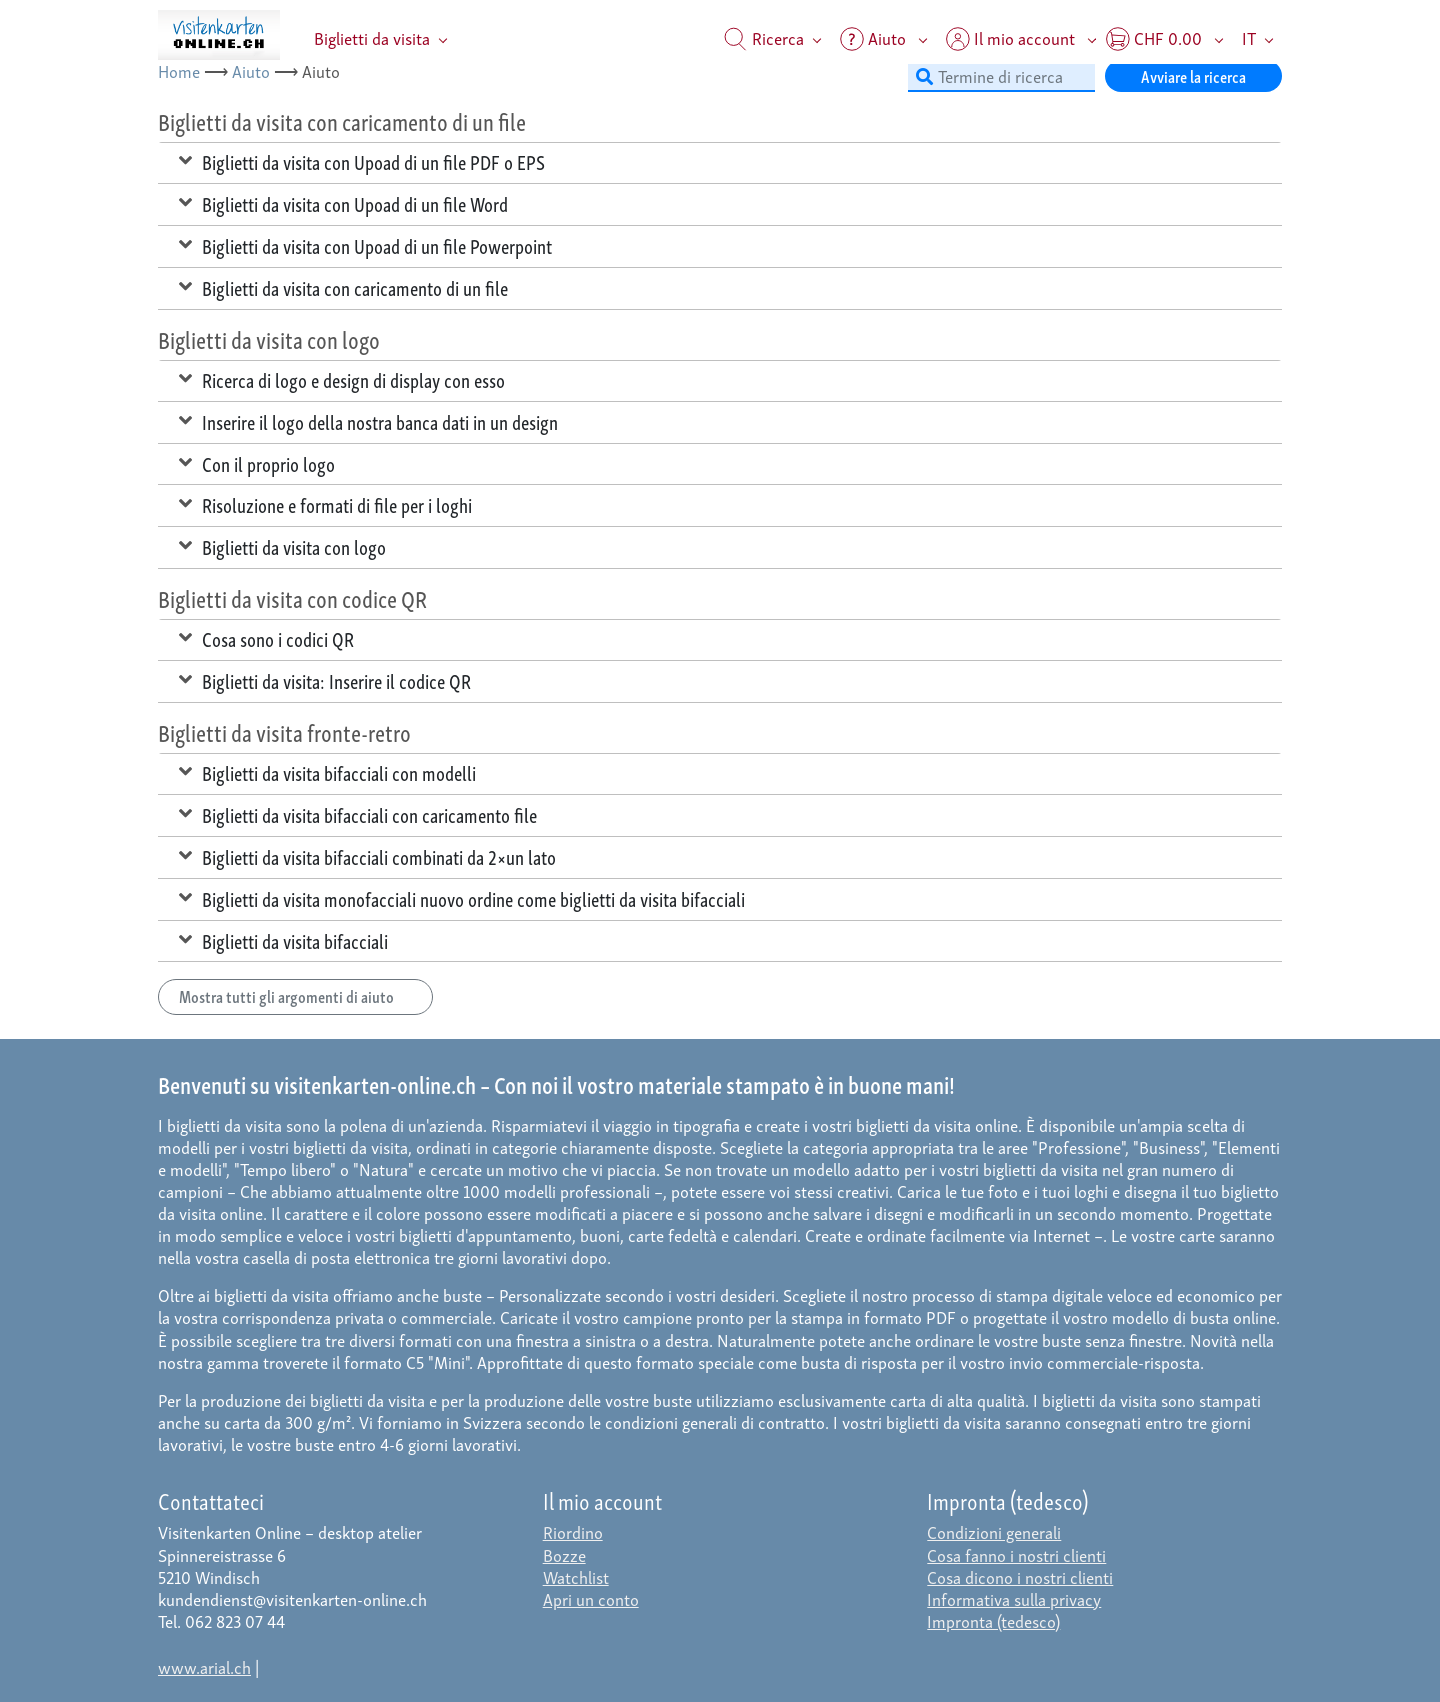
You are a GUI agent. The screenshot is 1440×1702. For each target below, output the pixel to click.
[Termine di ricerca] (1001, 76)
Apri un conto (591, 1598)
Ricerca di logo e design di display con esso (342, 379)
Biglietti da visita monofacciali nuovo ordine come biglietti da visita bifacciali (462, 898)
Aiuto (251, 70)
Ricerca (764, 37)
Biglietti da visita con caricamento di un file (343, 287)
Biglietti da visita (372, 37)
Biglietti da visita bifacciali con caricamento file (358, 814)
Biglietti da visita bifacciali (283, 940)
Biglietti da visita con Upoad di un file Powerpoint (365, 245)
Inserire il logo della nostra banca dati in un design (368, 421)
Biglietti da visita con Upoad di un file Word (343, 203)
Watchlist (576, 1576)
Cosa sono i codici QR (266, 638)
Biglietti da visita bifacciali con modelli (327, 772)
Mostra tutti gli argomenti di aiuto (295, 995)
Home (179, 70)
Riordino (573, 1531)
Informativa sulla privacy (1014, 1598)
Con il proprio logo (257, 463)
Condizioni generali (994, 1531)
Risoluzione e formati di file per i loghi (325, 504)
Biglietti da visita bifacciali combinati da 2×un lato (367, 856)
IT (1249, 37)
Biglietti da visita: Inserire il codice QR (325, 680)
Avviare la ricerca (1193, 75)
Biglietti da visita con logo (282, 546)
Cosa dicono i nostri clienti (1020, 1576)
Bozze (564, 1554)
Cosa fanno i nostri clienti (1016, 1554)
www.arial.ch (204, 1666)
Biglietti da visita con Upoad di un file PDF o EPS (362, 161)
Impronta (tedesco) (993, 1620)
